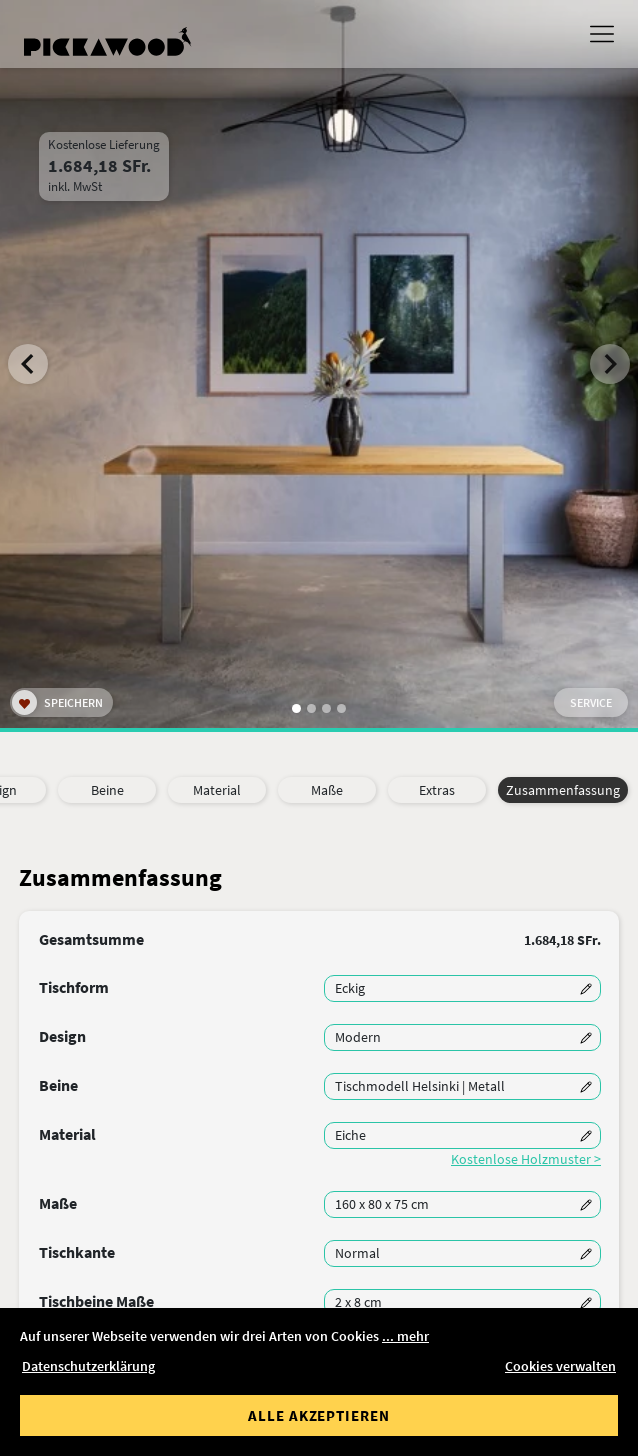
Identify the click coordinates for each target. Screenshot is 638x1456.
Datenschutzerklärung (88, 1366)
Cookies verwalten (560, 1366)
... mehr (405, 1336)
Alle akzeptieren (319, 1415)
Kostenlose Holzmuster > (526, 1159)
